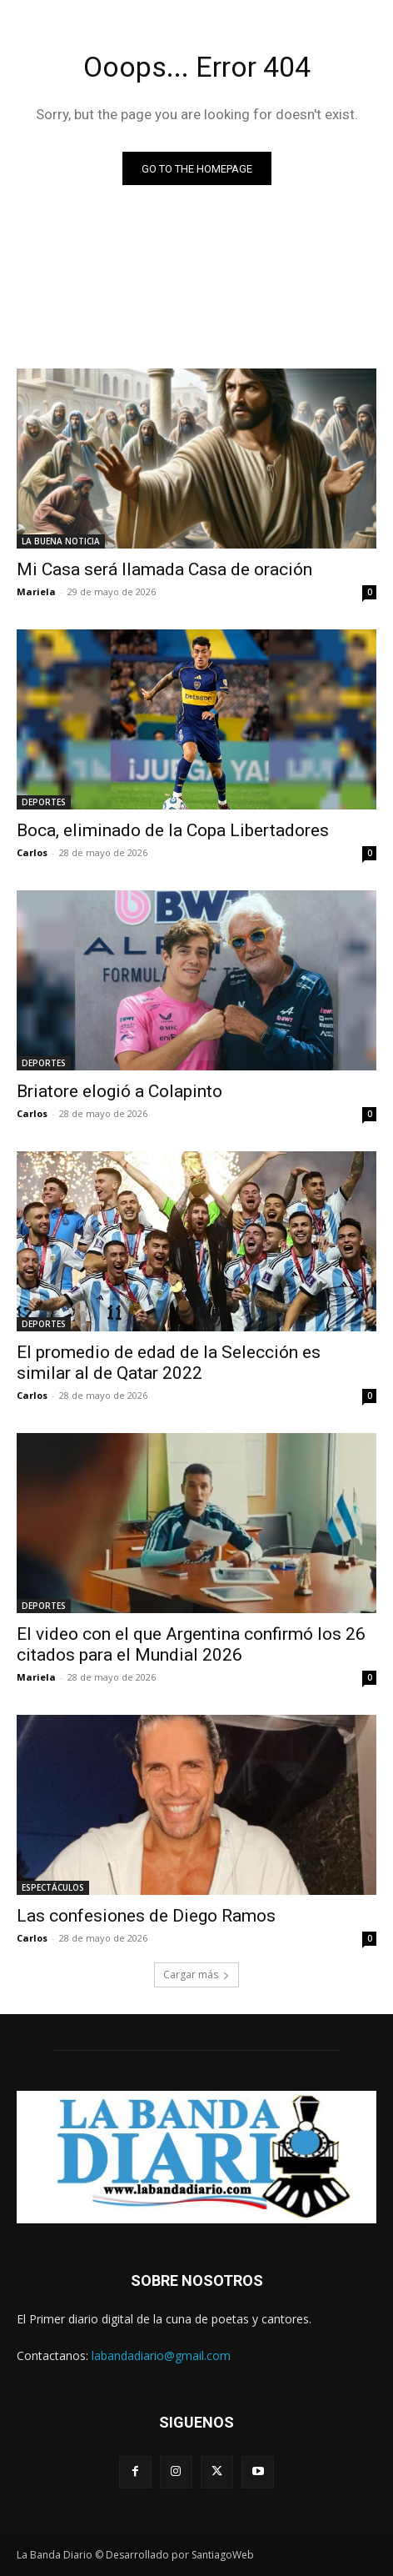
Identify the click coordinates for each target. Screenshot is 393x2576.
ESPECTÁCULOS (53, 1887)
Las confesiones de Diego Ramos (146, 1916)
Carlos (32, 852)
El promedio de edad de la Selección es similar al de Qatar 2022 (169, 1362)
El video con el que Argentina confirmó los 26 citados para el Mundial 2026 (191, 1644)
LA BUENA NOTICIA (61, 541)
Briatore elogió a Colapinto (119, 1091)
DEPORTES (44, 802)
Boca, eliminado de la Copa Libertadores (173, 830)
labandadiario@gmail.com (161, 2355)
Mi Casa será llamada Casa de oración (164, 569)
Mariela (36, 591)
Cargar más (196, 1974)
